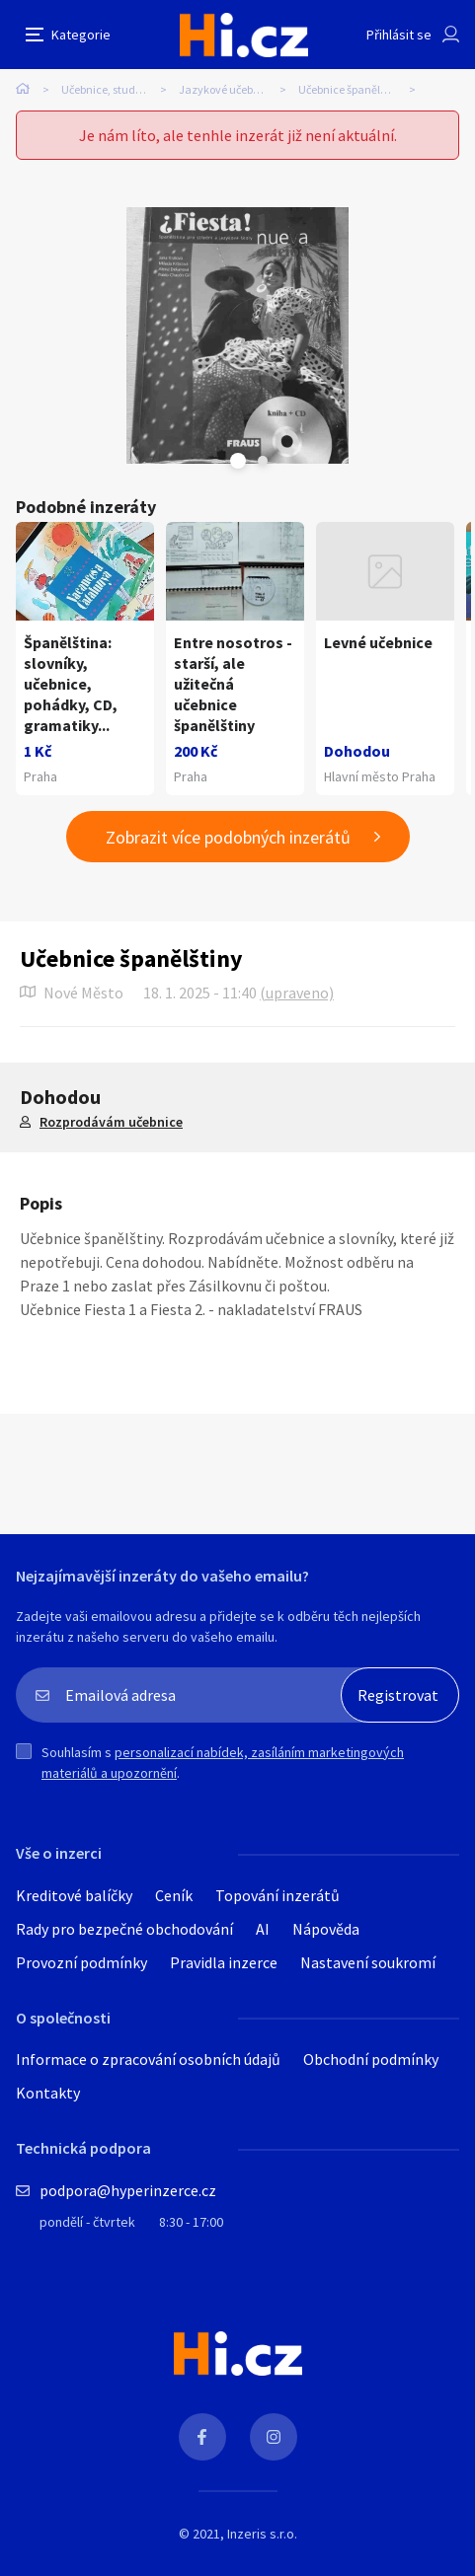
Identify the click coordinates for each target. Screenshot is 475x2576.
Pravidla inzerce (223, 1962)
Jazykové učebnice (227, 89)
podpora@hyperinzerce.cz (128, 2190)
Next (263, 461)
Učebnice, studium (108, 89)
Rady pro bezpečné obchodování (124, 1929)
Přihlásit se (399, 34)
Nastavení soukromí (367, 1962)
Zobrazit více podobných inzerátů (228, 837)
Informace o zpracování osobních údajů (148, 2059)
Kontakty (48, 2092)
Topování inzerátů (277, 1895)
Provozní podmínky (81, 1962)
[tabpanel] (237, 335)
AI (263, 1929)
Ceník (174, 1895)
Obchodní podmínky (370, 2059)
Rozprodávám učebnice (111, 1122)
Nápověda (325, 1929)
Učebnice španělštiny (351, 89)
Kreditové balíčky (74, 1895)
